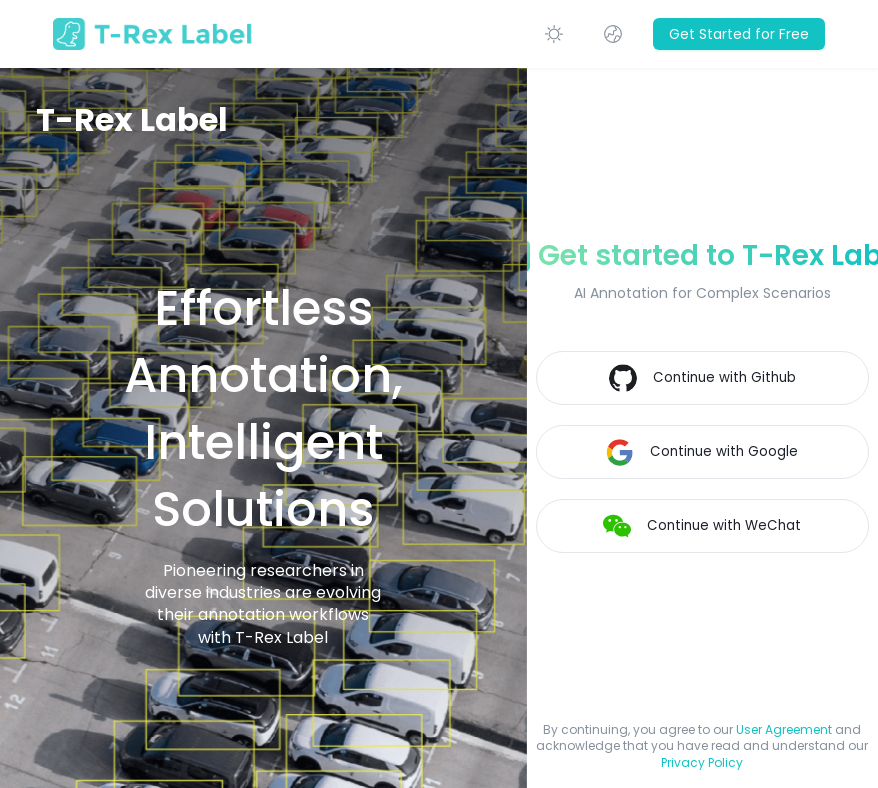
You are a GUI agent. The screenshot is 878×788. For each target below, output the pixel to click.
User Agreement (784, 729)
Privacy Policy (702, 762)
